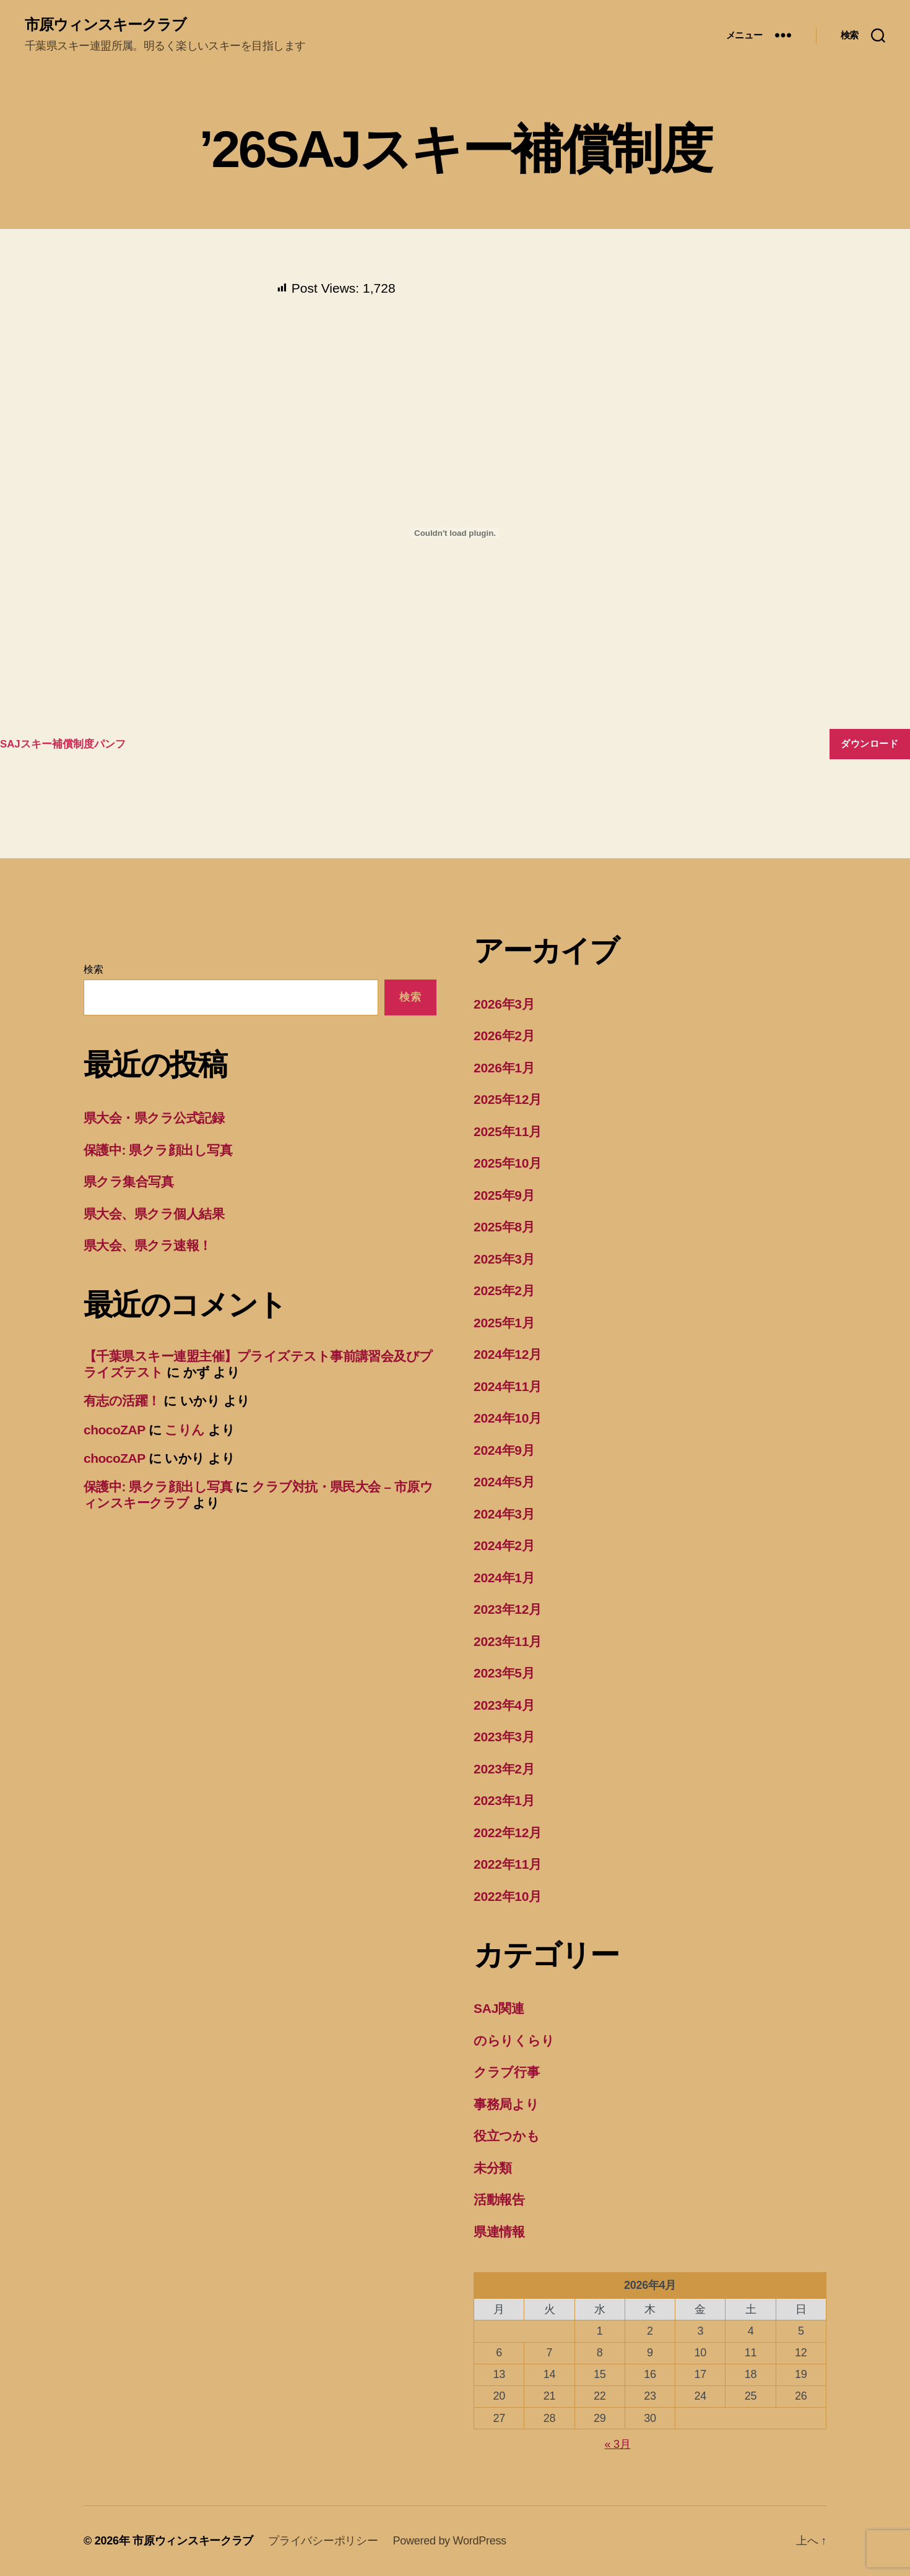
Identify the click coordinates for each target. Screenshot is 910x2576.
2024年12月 (508, 1354)
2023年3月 (504, 1737)
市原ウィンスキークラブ (105, 24)
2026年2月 (504, 1035)
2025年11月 (508, 1131)
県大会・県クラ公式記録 (154, 1118)
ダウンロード (869, 743)
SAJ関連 (499, 2008)
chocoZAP (114, 1430)
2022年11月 (508, 1864)
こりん (184, 1430)
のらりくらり (514, 2040)
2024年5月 (504, 1482)
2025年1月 (504, 1323)
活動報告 (499, 2199)
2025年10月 (508, 1163)
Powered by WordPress (449, 2541)
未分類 (493, 2168)
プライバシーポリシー (323, 2541)
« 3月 (618, 2444)
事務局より (506, 2104)
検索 (93, 969)
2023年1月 (504, 1800)
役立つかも (507, 2136)
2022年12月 (508, 1832)
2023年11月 (508, 1641)
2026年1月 (504, 1068)
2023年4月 (504, 1705)
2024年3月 (504, 1514)
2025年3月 (504, 1259)
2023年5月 (504, 1673)
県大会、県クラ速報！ (148, 1245)
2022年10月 (508, 1896)
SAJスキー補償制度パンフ (63, 744)
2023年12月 (508, 1609)
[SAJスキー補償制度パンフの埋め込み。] (455, 532)
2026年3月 (504, 1004)
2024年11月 (508, 1386)
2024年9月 (504, 1450)
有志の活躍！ (122, 1401)
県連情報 (499, 2232)
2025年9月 (504, 1195)
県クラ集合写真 (128, 1181)
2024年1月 (504, 1577)
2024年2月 (504, 1545)
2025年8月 (504, 1227)
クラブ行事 (507, 2072)
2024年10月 (508, 1418)
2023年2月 (504, 1769)
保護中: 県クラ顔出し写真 (158, 1150)
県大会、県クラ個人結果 (154, 1214)
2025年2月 (504, 1290)
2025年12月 (508, 1099)
